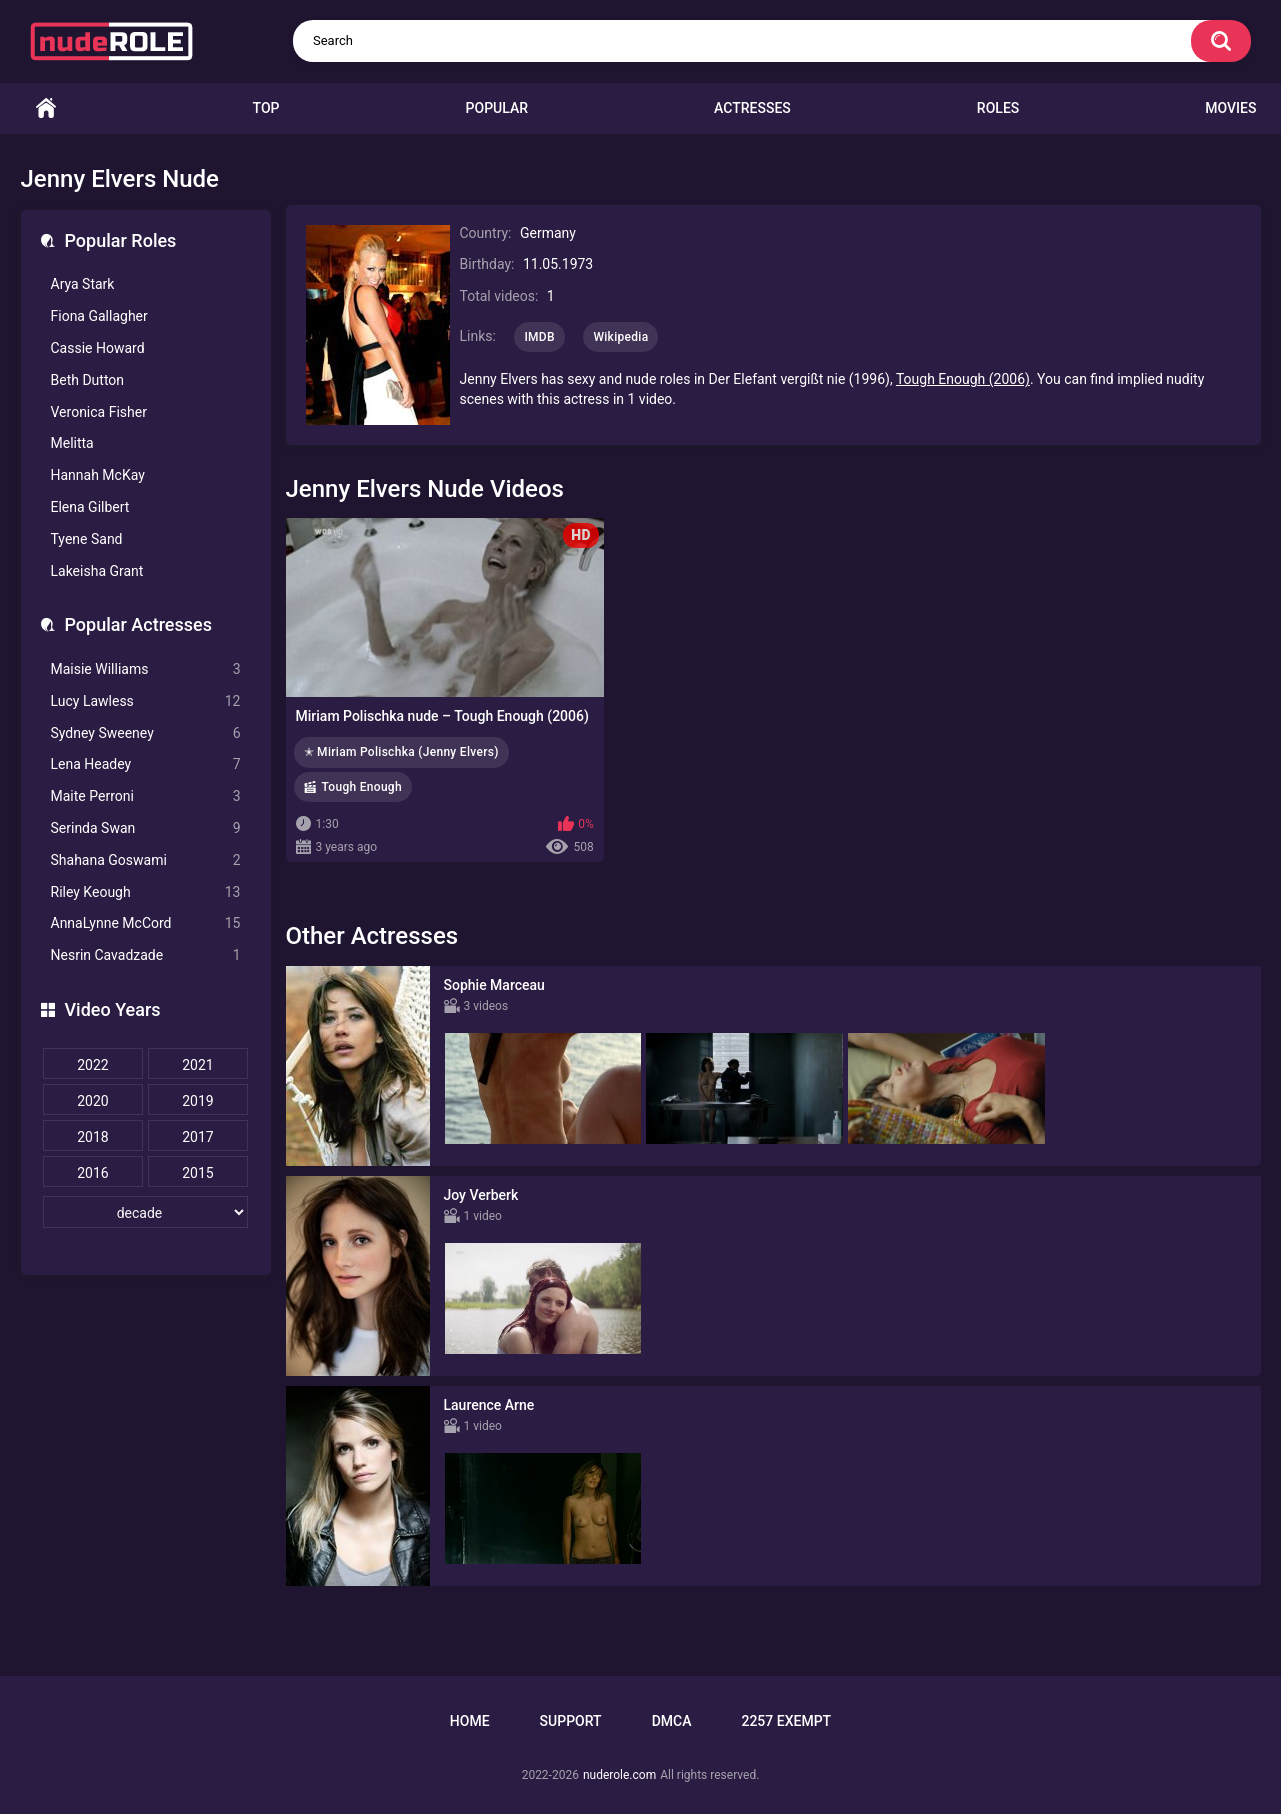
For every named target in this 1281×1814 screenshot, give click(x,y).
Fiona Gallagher (99, 316)
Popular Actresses (138, 624)
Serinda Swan (146, 828)
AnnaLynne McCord (146, 923)
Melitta (72, 443)
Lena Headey (146, 764)
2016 (92, 1173)
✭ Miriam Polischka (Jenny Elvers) (401, 752)
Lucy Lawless (146, 701)
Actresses (752, 108)
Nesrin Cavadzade (146, 955)
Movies (1230, 108)
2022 (92, 1065)
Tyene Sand (87, 539)
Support (571, 1721)
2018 (92, 1137)
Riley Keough (146, 892)
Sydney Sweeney (146, 733)
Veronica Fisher (99, 412)
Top (266, 108)
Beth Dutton (88, 380)
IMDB (539, 337)
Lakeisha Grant (97, 571)
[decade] (146, 1212)
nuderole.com (619, 1775)
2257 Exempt (786, 1721)
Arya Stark (83, 284)
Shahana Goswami (146, 860)
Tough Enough (362, 787)
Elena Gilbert (90, 507)
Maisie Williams (146, 669)
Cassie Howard (98, 348)
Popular (497, 108)
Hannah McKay (98, 475)
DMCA (672, 1721)
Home (46, 108)
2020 (92, 1101)
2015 (197, 1173)
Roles (998, 108)
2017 (197, 1137)
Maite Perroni (146, 796)
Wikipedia (620, 337)
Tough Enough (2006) (963, 379)
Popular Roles (121, 240)
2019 (197, 1101)
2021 (197, 1065)
